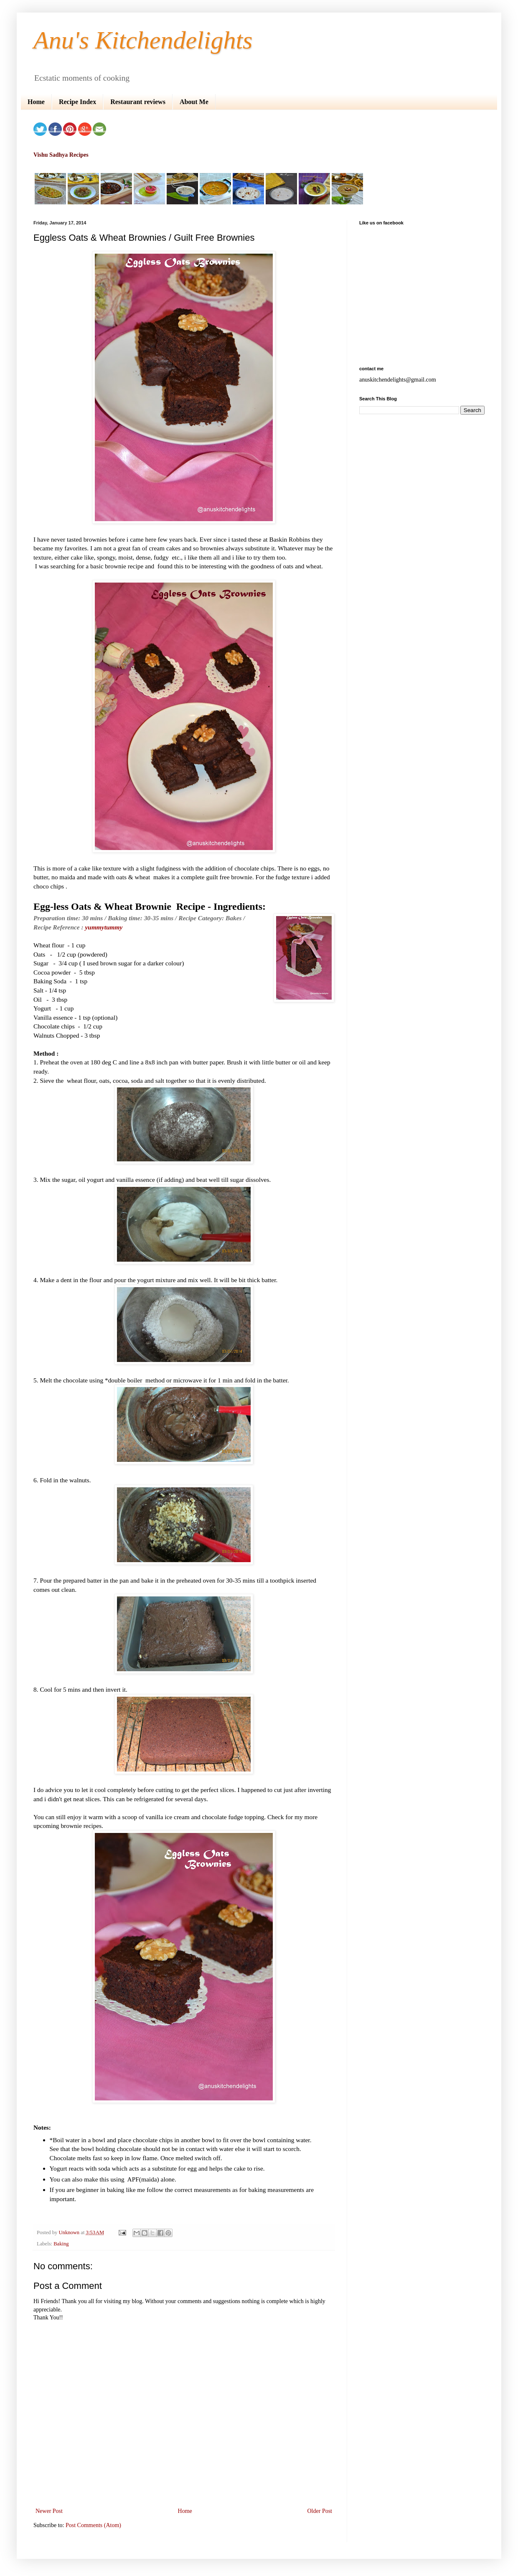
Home (36, 101)
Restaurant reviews (137, 101)
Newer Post (49, 2511)
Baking (61, 2244)
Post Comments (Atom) (93, 2525)
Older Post (320, 2511)
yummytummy (104, 927)
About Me (194, 101)
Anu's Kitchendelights (142, 40)
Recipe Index (77, 101)
